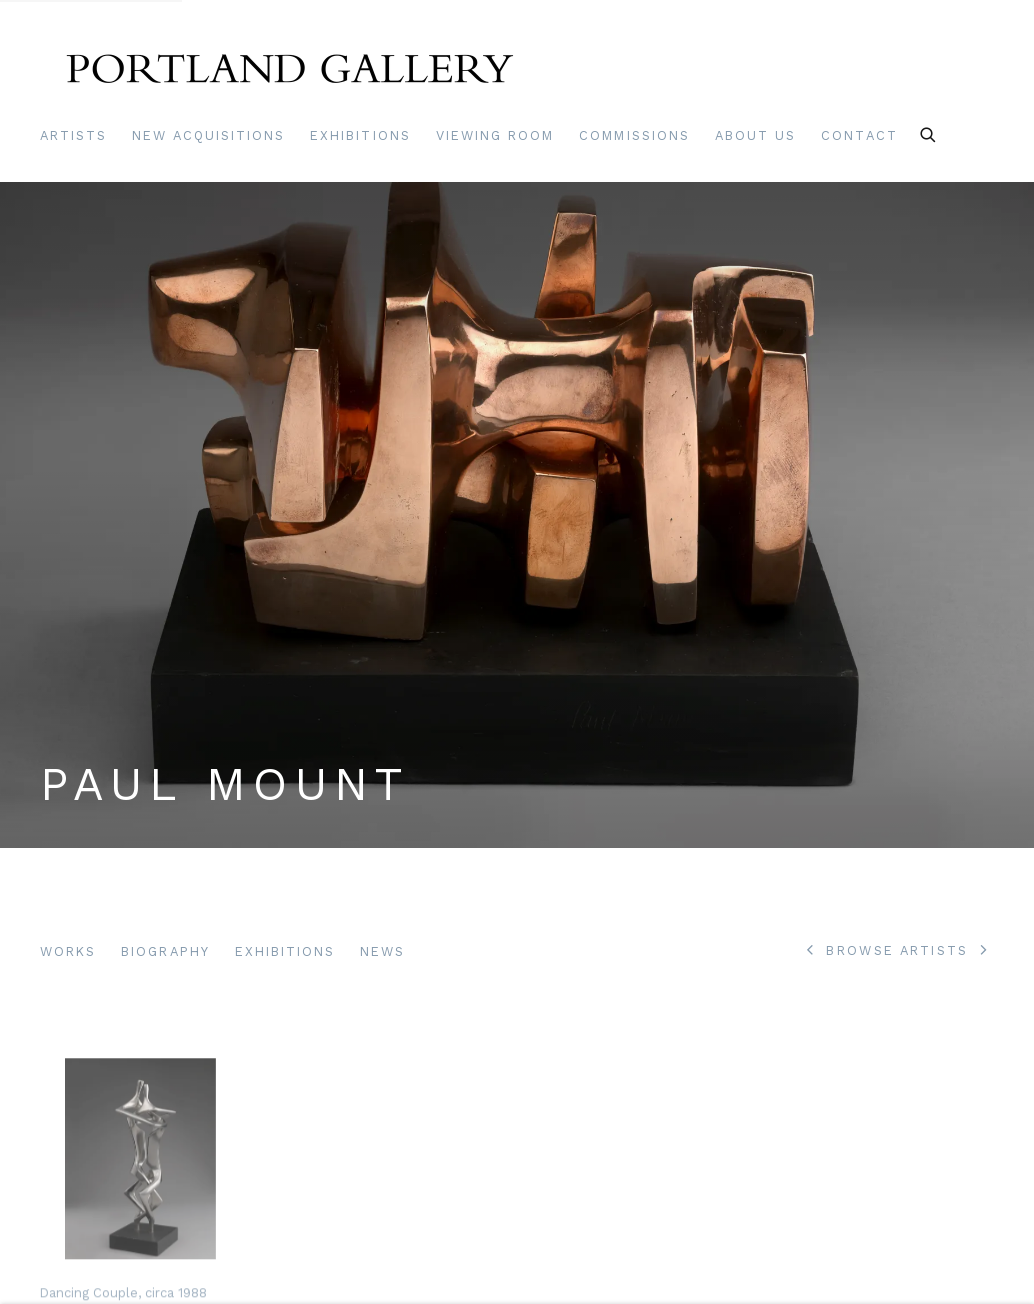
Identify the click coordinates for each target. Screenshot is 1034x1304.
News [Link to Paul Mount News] (382, 951)
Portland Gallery (290, 73)
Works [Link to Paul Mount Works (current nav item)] (68, 951)
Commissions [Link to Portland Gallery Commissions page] (634, 135)
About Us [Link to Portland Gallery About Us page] (755, 135)
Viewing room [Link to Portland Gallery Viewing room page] (495, 135)
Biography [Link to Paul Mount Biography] (165, 951)
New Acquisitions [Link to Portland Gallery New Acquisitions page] (208, 135)
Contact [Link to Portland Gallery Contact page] (859, 135)
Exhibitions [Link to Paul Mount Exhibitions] (285, 951)
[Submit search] (929, 132)
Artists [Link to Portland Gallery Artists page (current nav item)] (73, 135)
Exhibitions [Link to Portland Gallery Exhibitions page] (360, 135)
